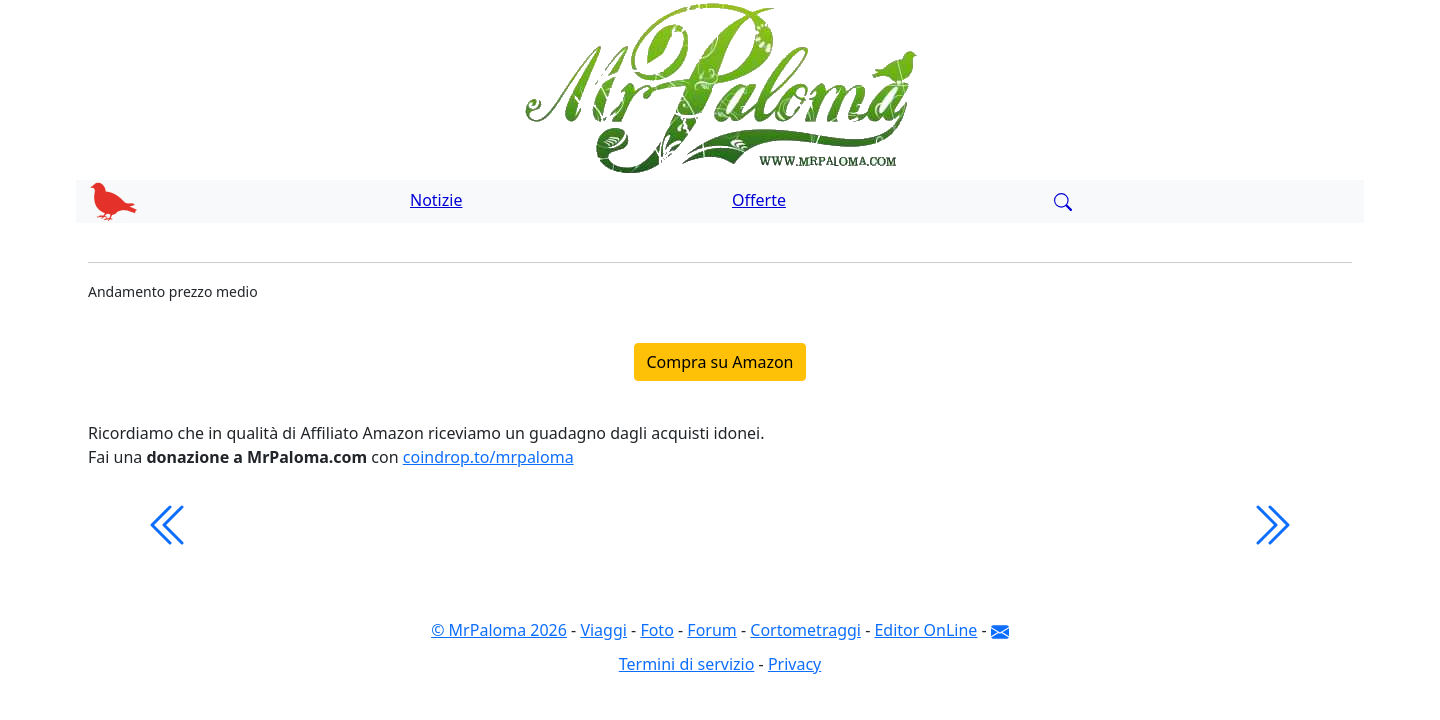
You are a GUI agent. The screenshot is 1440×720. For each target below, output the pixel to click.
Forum (711, 630)
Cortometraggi (805, 630)
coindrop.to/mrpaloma (488, 457)
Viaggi (603, 630)
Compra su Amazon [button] (720, 362)
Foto (656, 630)
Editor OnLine (925, 630)
